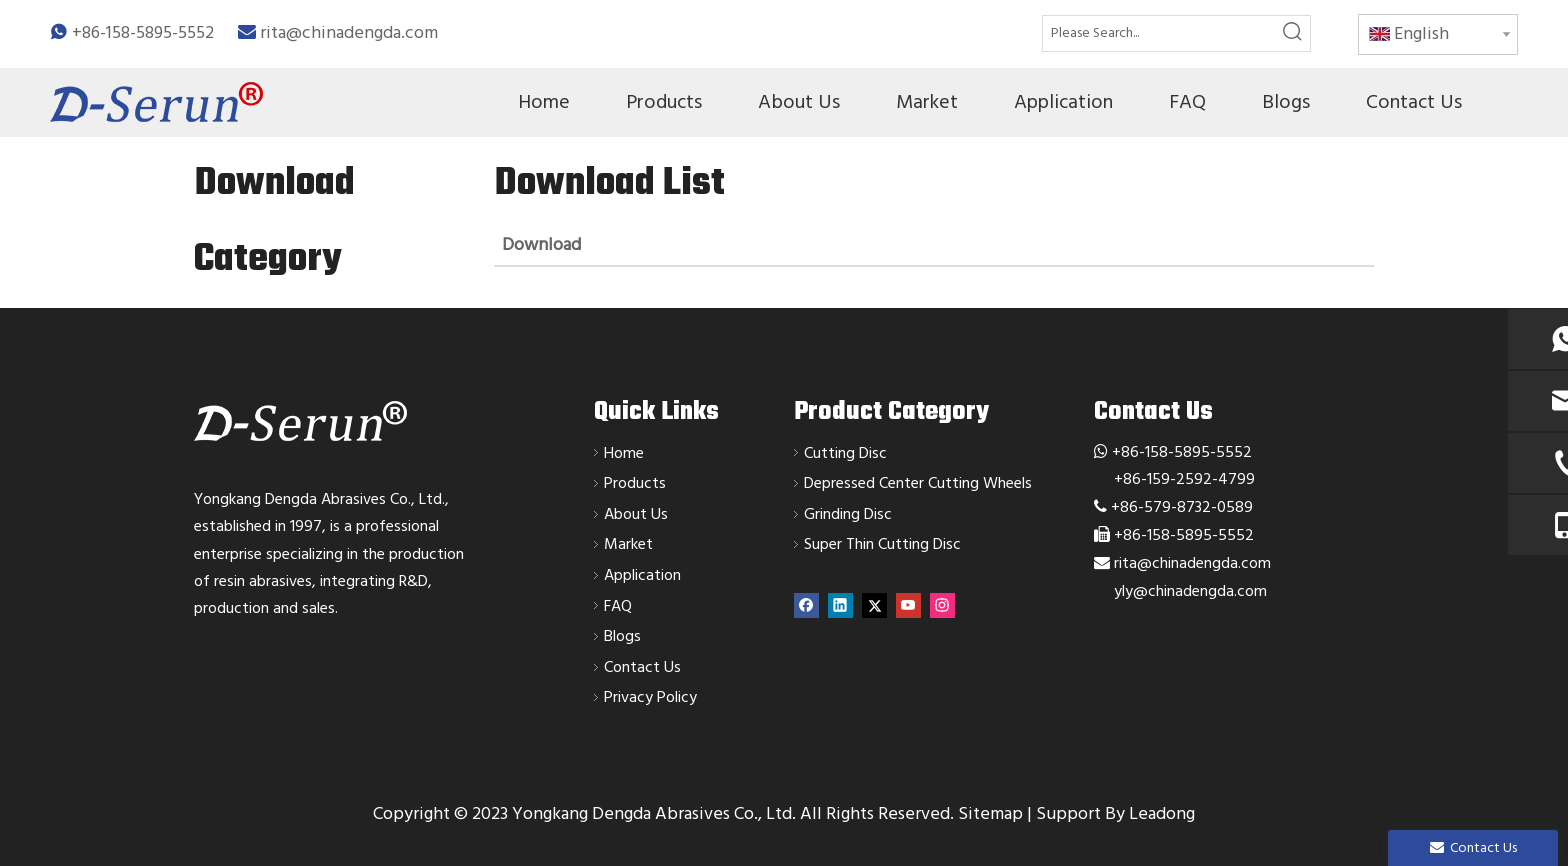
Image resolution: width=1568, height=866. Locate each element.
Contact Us (642, 667)
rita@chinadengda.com (349, 32)
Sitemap (990, 813)
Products (635, 483)
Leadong (1162, 813)
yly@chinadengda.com (1190, 591)
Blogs (622, 636)
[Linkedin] (840, 605)
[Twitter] (874, 605)
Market (628, 544)
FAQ (618, 606)
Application (642, 575)
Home (624, 453)
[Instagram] (942, 605)
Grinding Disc (848, 514)
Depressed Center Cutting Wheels (918, 483)
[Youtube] (908, 605)
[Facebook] (806, 605)
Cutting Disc (845, 453)
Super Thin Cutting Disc (882, 544)
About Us (636, 514)
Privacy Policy (650, 697)
